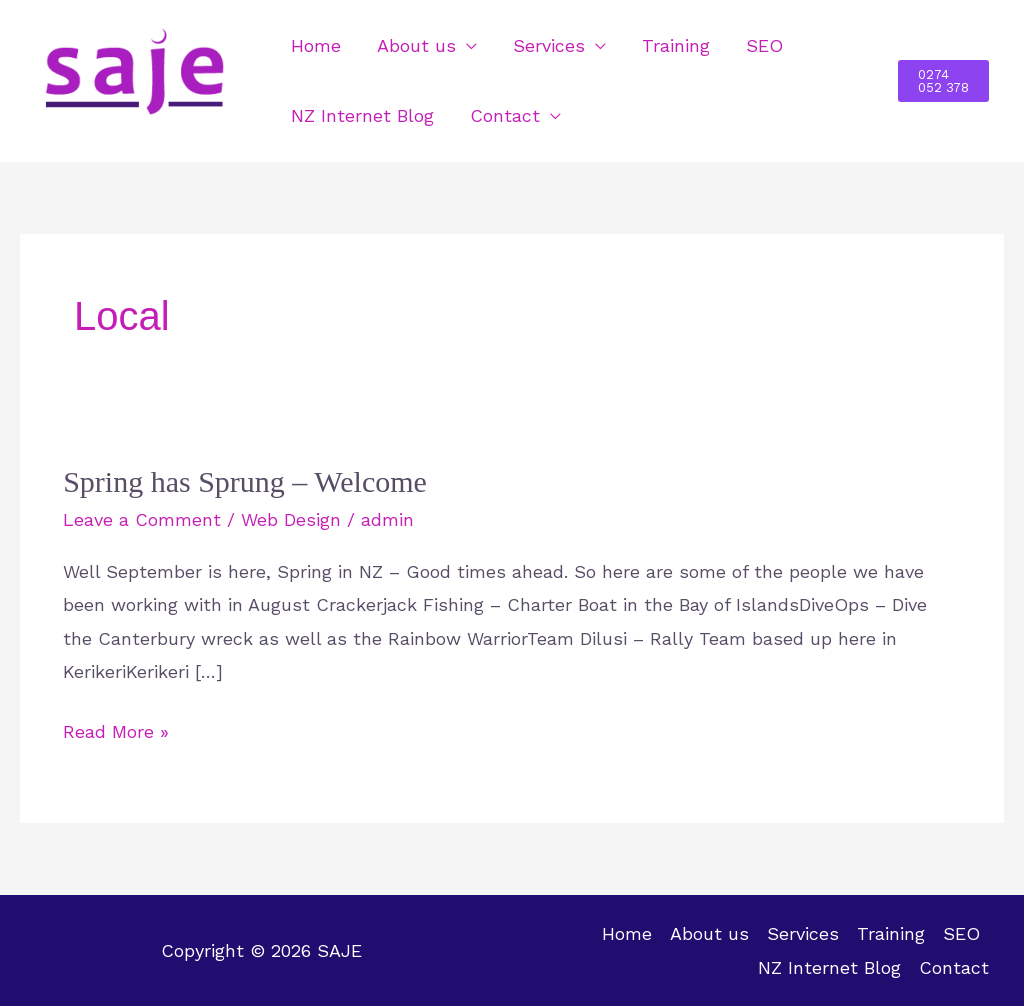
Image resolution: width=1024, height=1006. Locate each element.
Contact (505, 115)
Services (549, 45)
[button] (943, 81)
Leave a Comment (142, 519)
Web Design (291, 519)
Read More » (116, 728)
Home (316, 45)
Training (676, 45)
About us (416, 45)
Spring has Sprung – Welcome (245, 481)
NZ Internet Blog (362, 115)
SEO (764, 45)
